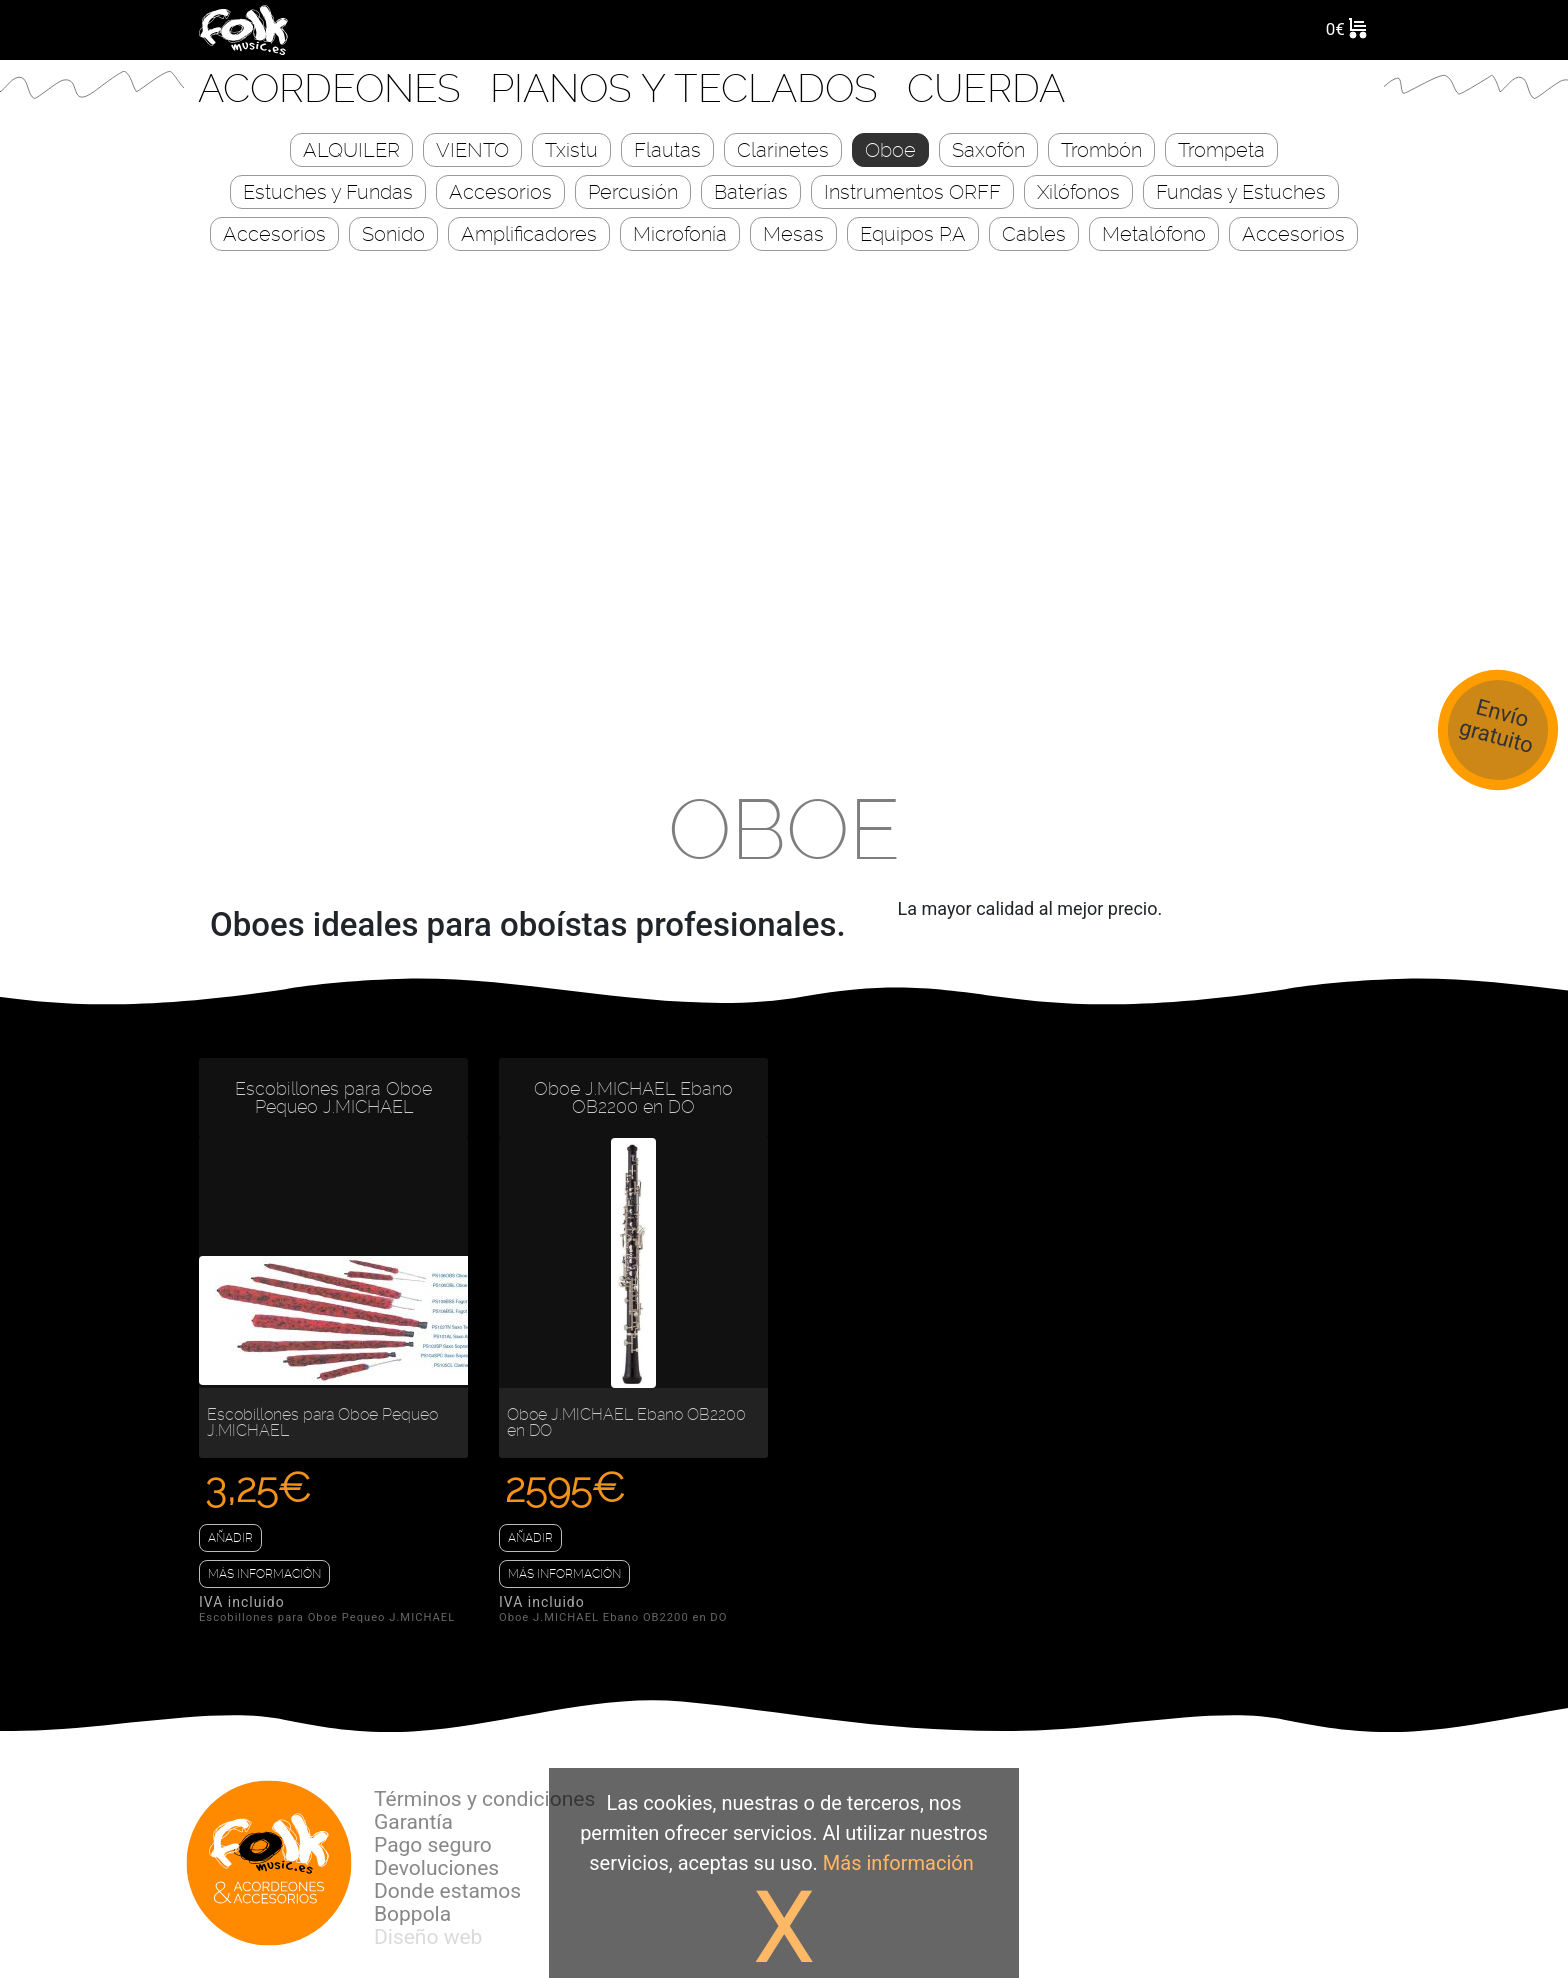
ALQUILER (351, 150)
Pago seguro (433, 1845)
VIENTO (472, 150)
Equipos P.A (913, 234)
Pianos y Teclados (689, 88)
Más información (264, 1574)
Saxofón (988, 150)
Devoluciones (436, 1868)
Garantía (413, 1822)
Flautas (667, 150)
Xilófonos (1078, 192)
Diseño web (428, 1937)
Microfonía (680, 234)
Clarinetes (783, 150)
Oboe (890, 150)
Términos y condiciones (484, 1799)
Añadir (230, 1538)
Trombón (1101, 150)
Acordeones (334, 88)
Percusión (633, 192)
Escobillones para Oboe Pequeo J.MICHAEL (333, 1098)
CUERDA (986, 88)
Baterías (751, 192)
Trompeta (1221, 150)
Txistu (571, 150)
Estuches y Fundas (328, 192)
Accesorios (500, 192)
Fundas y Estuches (1241, 192)
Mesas (793, 234)
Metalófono (1154, 234)
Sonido (393, 234)
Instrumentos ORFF (912, 192)
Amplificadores (529, 234)
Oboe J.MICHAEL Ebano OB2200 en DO (633, 1098)
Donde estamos (447, 1891)
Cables (1034, 234)
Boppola (412, 1914)
